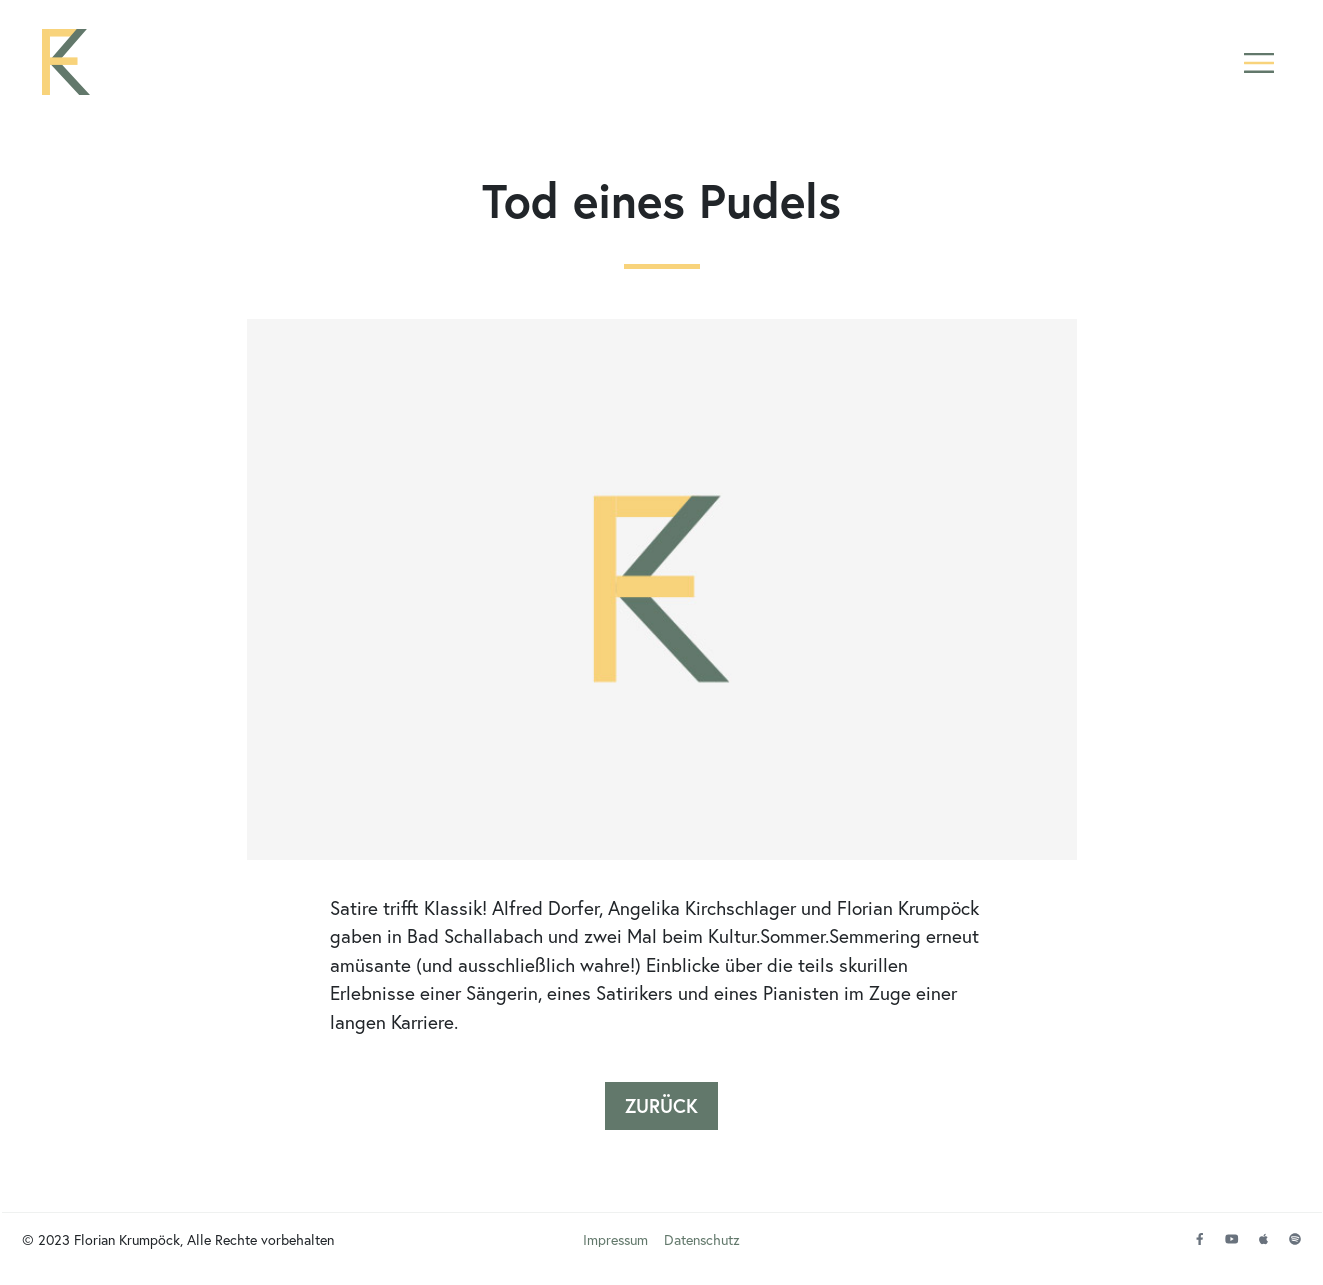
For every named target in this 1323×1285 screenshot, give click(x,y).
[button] (1259, 62)
